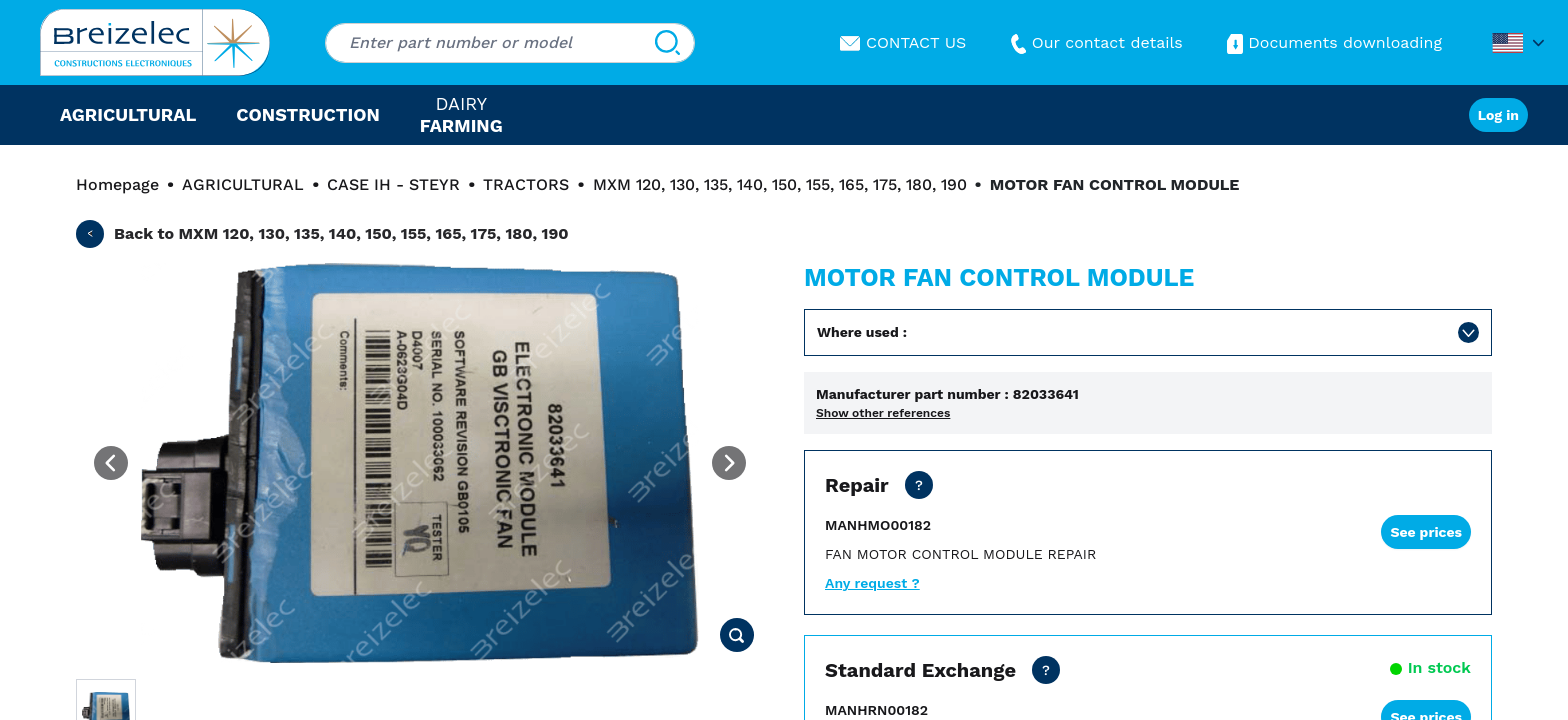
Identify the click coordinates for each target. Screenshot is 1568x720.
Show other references (883, 413)
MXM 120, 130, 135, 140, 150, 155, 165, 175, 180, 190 (780, 184)
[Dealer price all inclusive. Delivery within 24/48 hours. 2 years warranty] (1046, 670)
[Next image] (729, 463)
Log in (1498, 115)
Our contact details (1094, 42)
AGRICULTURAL (243, 184)
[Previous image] (111, 463)
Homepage (117, 184)
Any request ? (872, 583)
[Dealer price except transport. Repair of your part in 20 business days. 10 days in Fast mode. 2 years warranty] (919, 485)
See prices (1426, 532)
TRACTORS (526, 184)
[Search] (667, 43)
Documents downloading (1332, 42)
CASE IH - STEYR (393, 184)
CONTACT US (903, 42)
